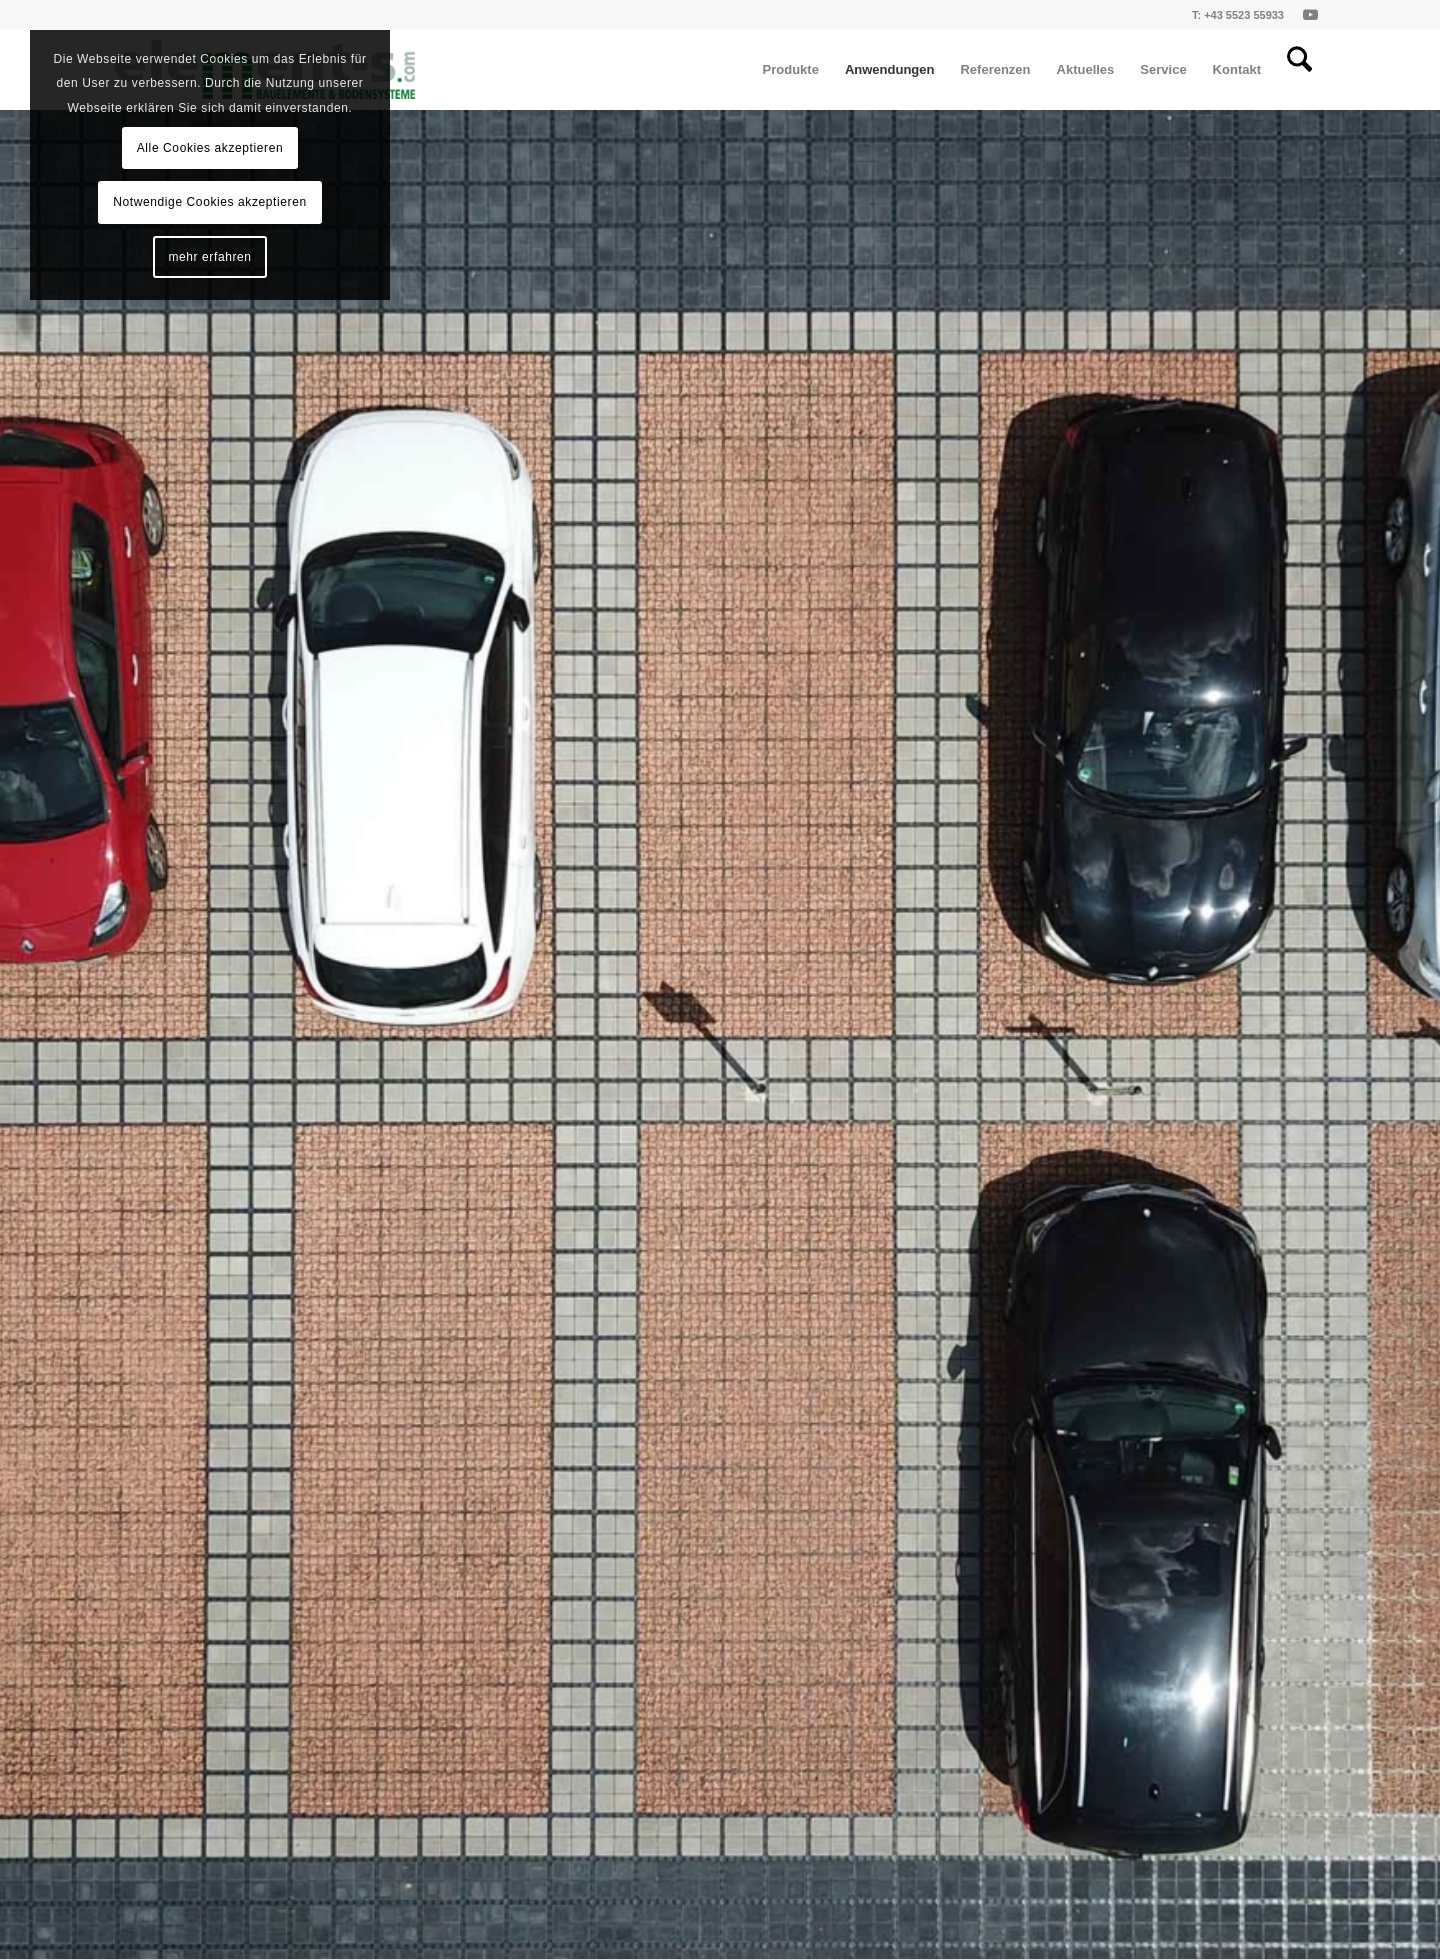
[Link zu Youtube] (1310, 15)
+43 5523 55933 (1244, 15)
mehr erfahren (209, 257)
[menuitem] (791, 70)
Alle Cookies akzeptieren (210, 148)
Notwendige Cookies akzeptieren (209, 202)
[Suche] (1299, 70)
